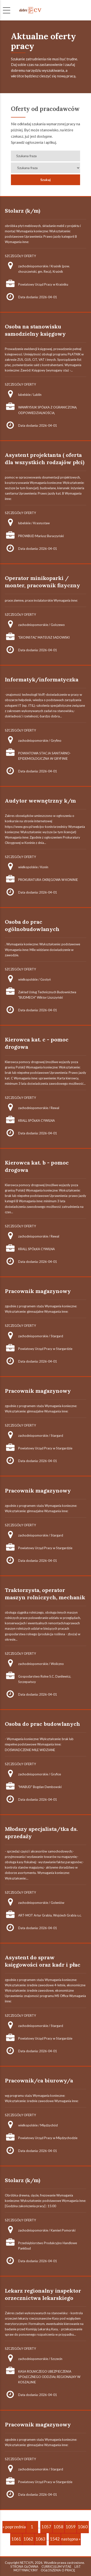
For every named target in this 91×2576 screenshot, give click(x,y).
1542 (55, 2538)
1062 (28, 2538)
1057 (46, 2526)
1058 (58, 2526)
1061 (16, 2538)
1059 (70, 2526)
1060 (83, 2526)
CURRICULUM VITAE (56, 2566)
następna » (71, 2538)
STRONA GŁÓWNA (24, 2566)
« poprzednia (14, 2526)
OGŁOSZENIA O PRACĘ (58, 2570)
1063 (40, 2538)
